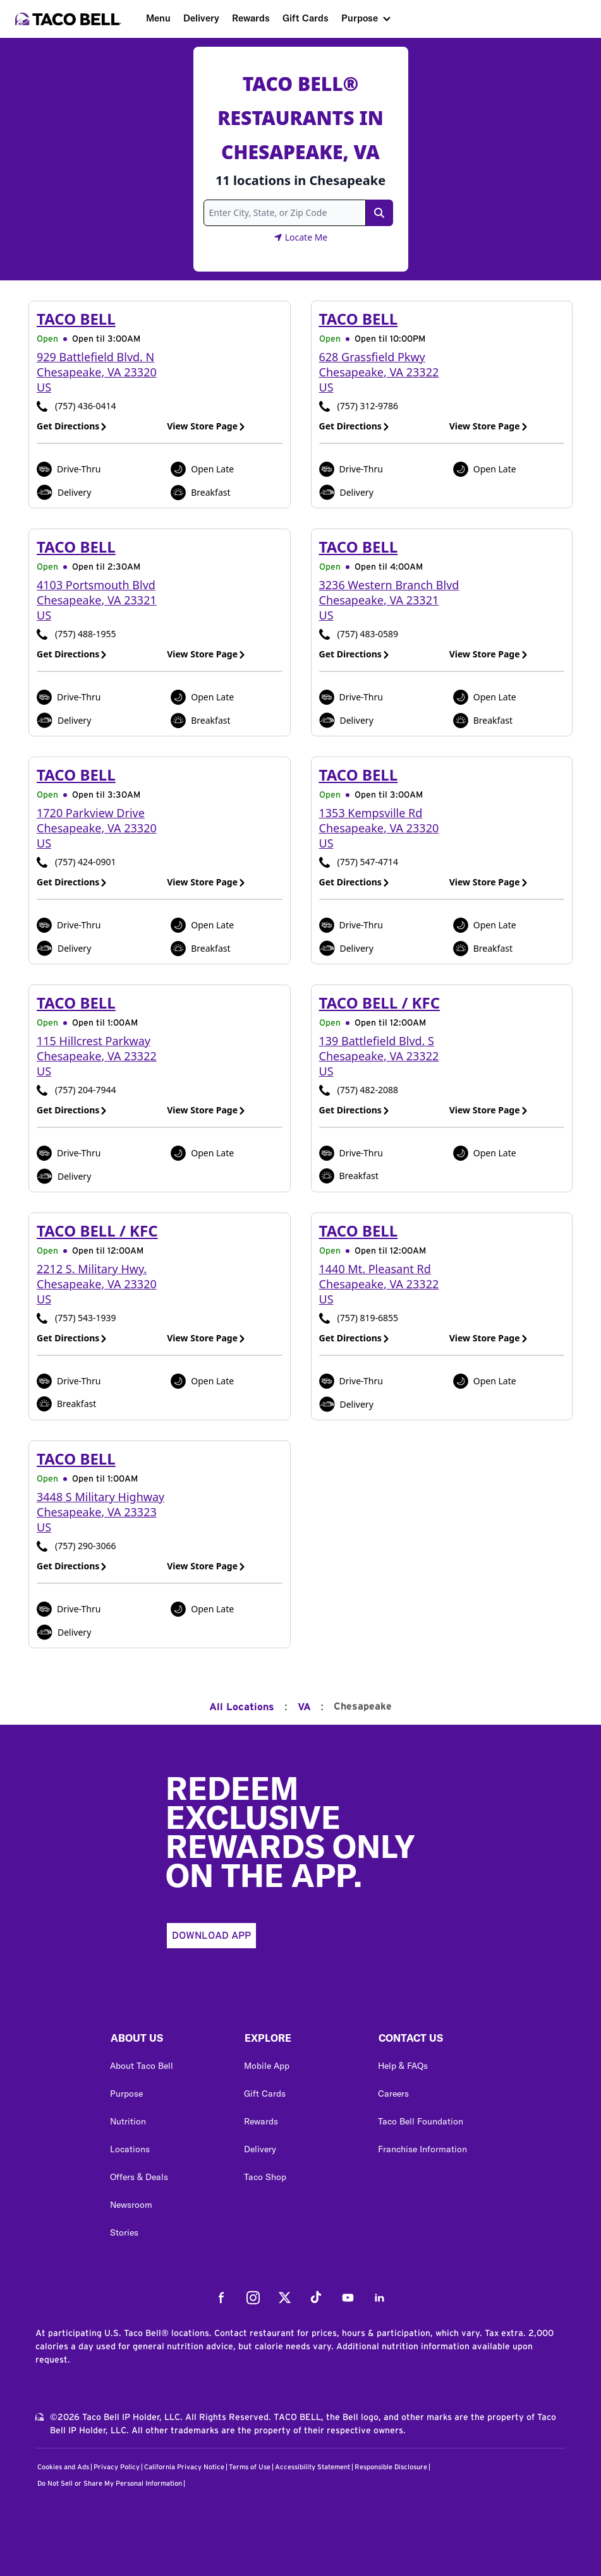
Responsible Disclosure (391, 2467)
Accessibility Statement (312, 2467)
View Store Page (206, 426)
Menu (158, 18)
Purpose (359, 18)
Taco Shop (265, 2177)
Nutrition (128, 2121)
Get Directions (72, 426)
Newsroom (131, 2204)
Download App (211, 1936)
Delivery (201, 18)
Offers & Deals (139, 2177)
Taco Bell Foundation (420, 2121)
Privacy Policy (117, 2467)
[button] (167, 2041)
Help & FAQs (403, 2065)
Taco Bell (76, 318)
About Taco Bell (141, 2065)
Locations (130, 2149)
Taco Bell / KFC (379, 1002)
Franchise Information (422, 2149)
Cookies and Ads (63, 2467)
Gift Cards (305, 18)
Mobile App (266, 2065)
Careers (393, 2093)
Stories (124, 2232)
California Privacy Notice (184, 2467)
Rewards (251, 18)
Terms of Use (249, 2467)
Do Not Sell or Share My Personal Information (109, 2483)
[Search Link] (379, 213)
